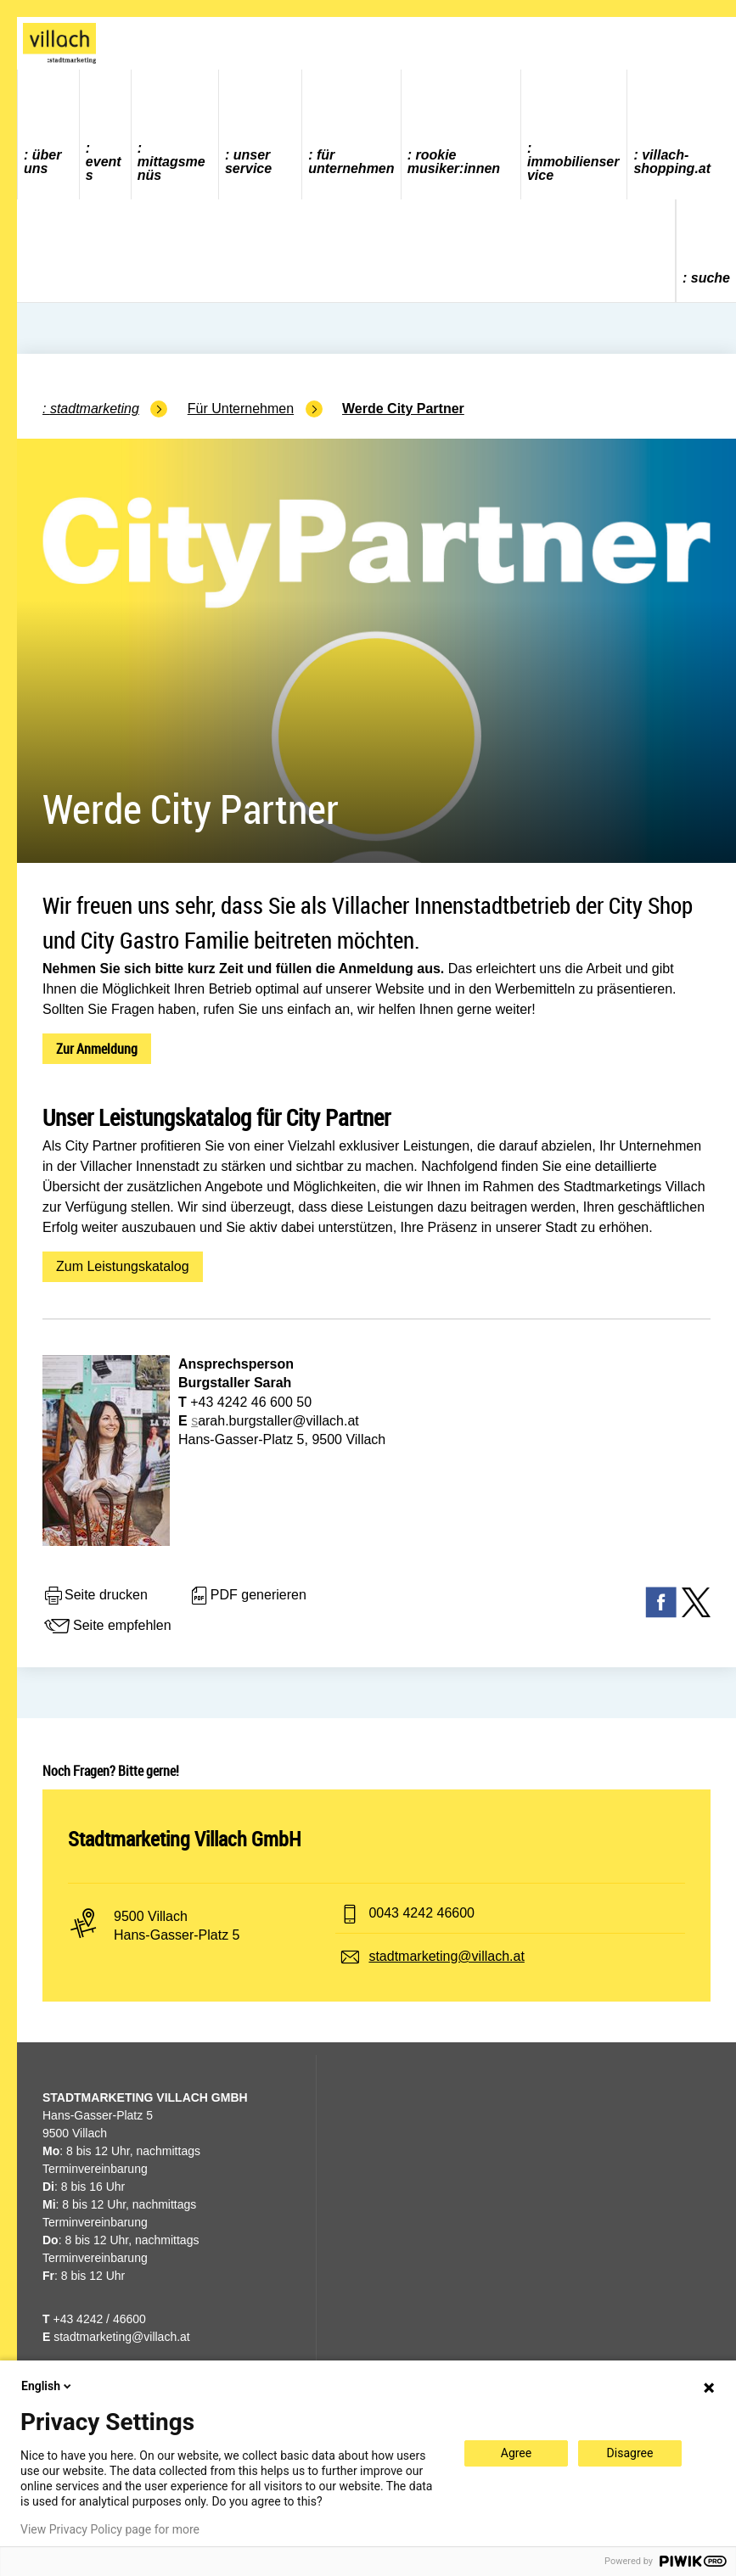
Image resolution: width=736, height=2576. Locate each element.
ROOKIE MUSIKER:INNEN (453, 162)
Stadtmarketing (94, 408)
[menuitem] (49, 134)
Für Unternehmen (351, 162)
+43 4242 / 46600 (94, 2319)
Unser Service (248, 162)
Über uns (42, 162)
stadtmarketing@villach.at (446, 1956)
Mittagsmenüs (171, 168)
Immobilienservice (573, 168)
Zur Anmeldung (97, 1048)
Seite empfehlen (106, 1627)
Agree (516, 2453)
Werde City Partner (403, 408)
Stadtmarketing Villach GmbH (184, 1838)
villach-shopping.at (672, 162)
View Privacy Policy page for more (109, 2529)
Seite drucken (95, 1596)
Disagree (630, 2453)
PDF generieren (247, 1596)
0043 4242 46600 (421, 1913)
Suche (710, 278)
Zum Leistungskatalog (122, 1266)
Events (103, 168)
